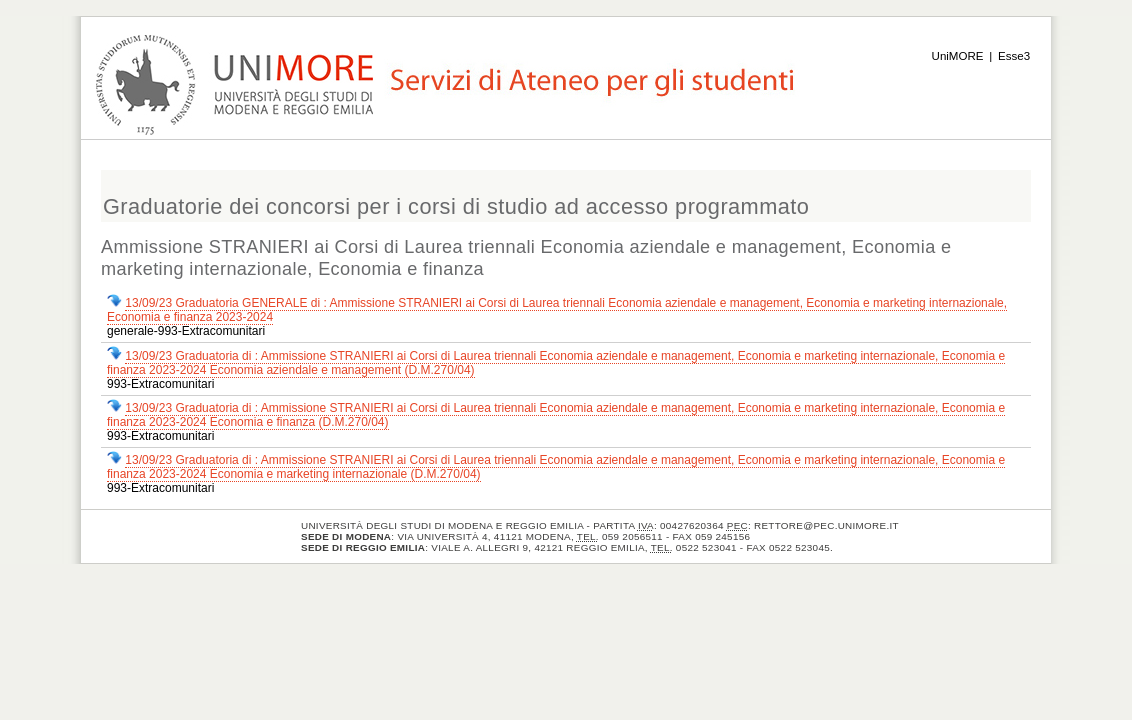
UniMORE (958, 56)
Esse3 (1014, 56)
